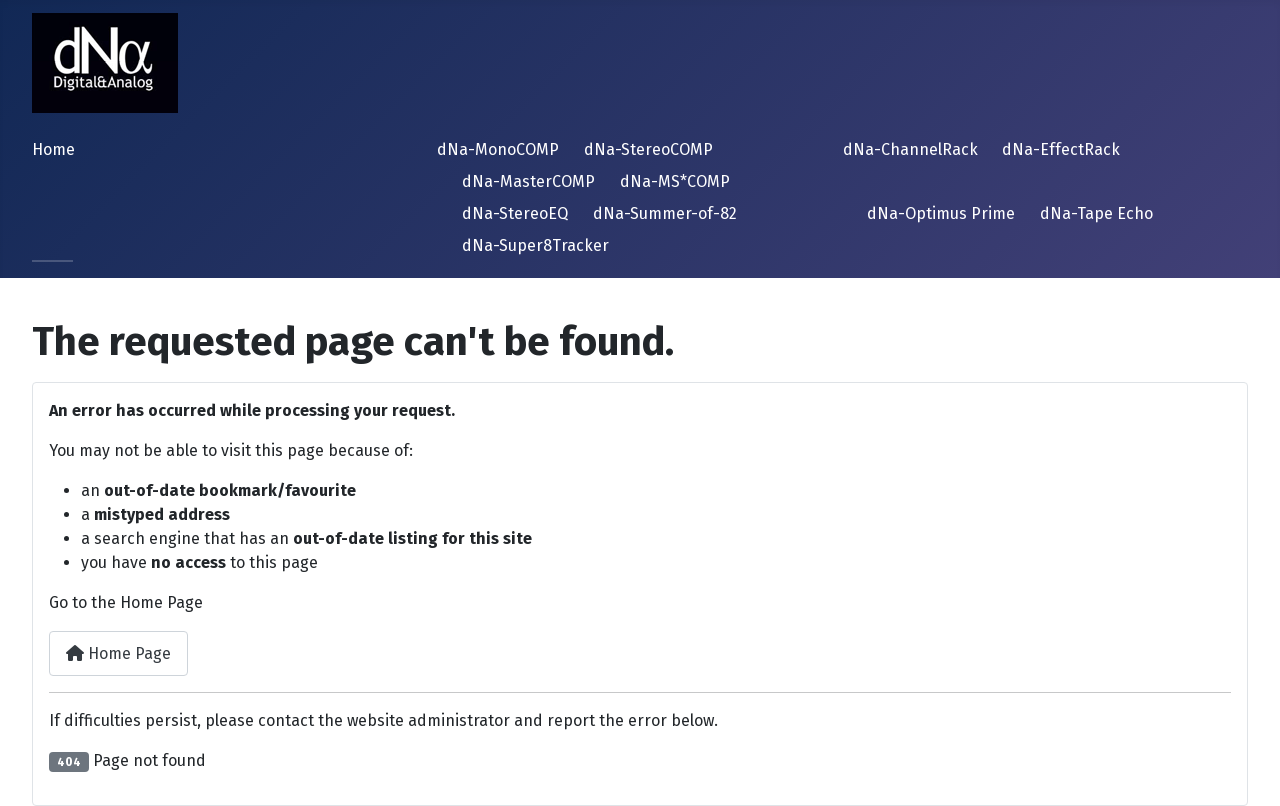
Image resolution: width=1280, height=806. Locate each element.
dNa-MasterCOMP (528, 181)
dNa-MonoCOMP (498, 149)
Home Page (118, 653)
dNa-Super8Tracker (535, 245)
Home (53, 149)
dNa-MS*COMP (675, 181)
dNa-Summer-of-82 (665, 213)
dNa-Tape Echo (1096, 213)
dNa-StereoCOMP (648, 149)
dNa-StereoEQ (515, 213)
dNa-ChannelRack (910, 149)
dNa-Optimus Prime (941, 213)
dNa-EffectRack (1061, 149)
